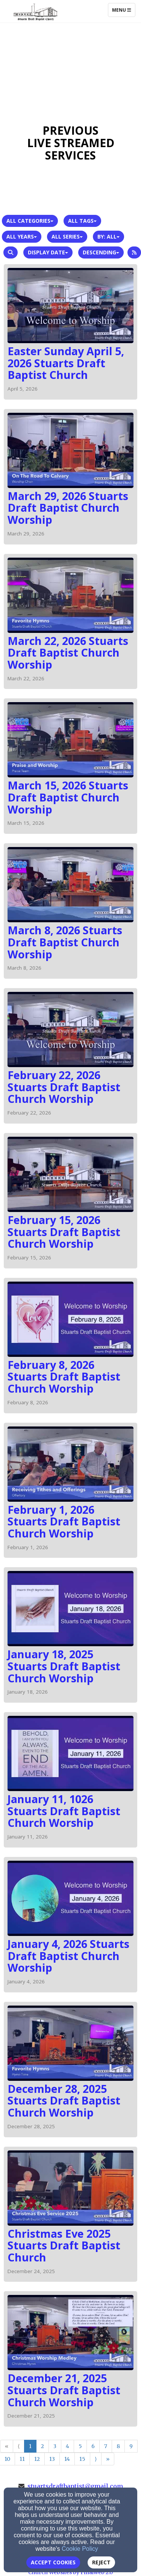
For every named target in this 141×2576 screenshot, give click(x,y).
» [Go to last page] (107, 2459)
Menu (123, 9)
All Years (21, 236)
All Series (67, 236)
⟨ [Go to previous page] (19, 2446)
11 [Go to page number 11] (22, 2459)
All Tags (82, 220)
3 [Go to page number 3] (54, 2446)
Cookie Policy (80, 2549)
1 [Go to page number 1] (30, 2446)
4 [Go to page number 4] (67, 2446)
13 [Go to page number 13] (52, 2459)
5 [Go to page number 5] (80, 2446)
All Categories (29, 220)
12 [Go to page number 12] (37, 2459)
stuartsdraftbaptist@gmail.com (75, 2486)
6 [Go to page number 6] (93, 2446)
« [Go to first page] (6, 2446)
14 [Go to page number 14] (67, 2459)
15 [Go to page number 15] (82, 2459)
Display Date (48, 252)
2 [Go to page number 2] (42, 2446)
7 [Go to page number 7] (105, 2446)
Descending (101, 252)
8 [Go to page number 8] (118, 2446)
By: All (108, 236)
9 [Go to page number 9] (131, 2446)
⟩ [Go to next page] (96, 2459)
